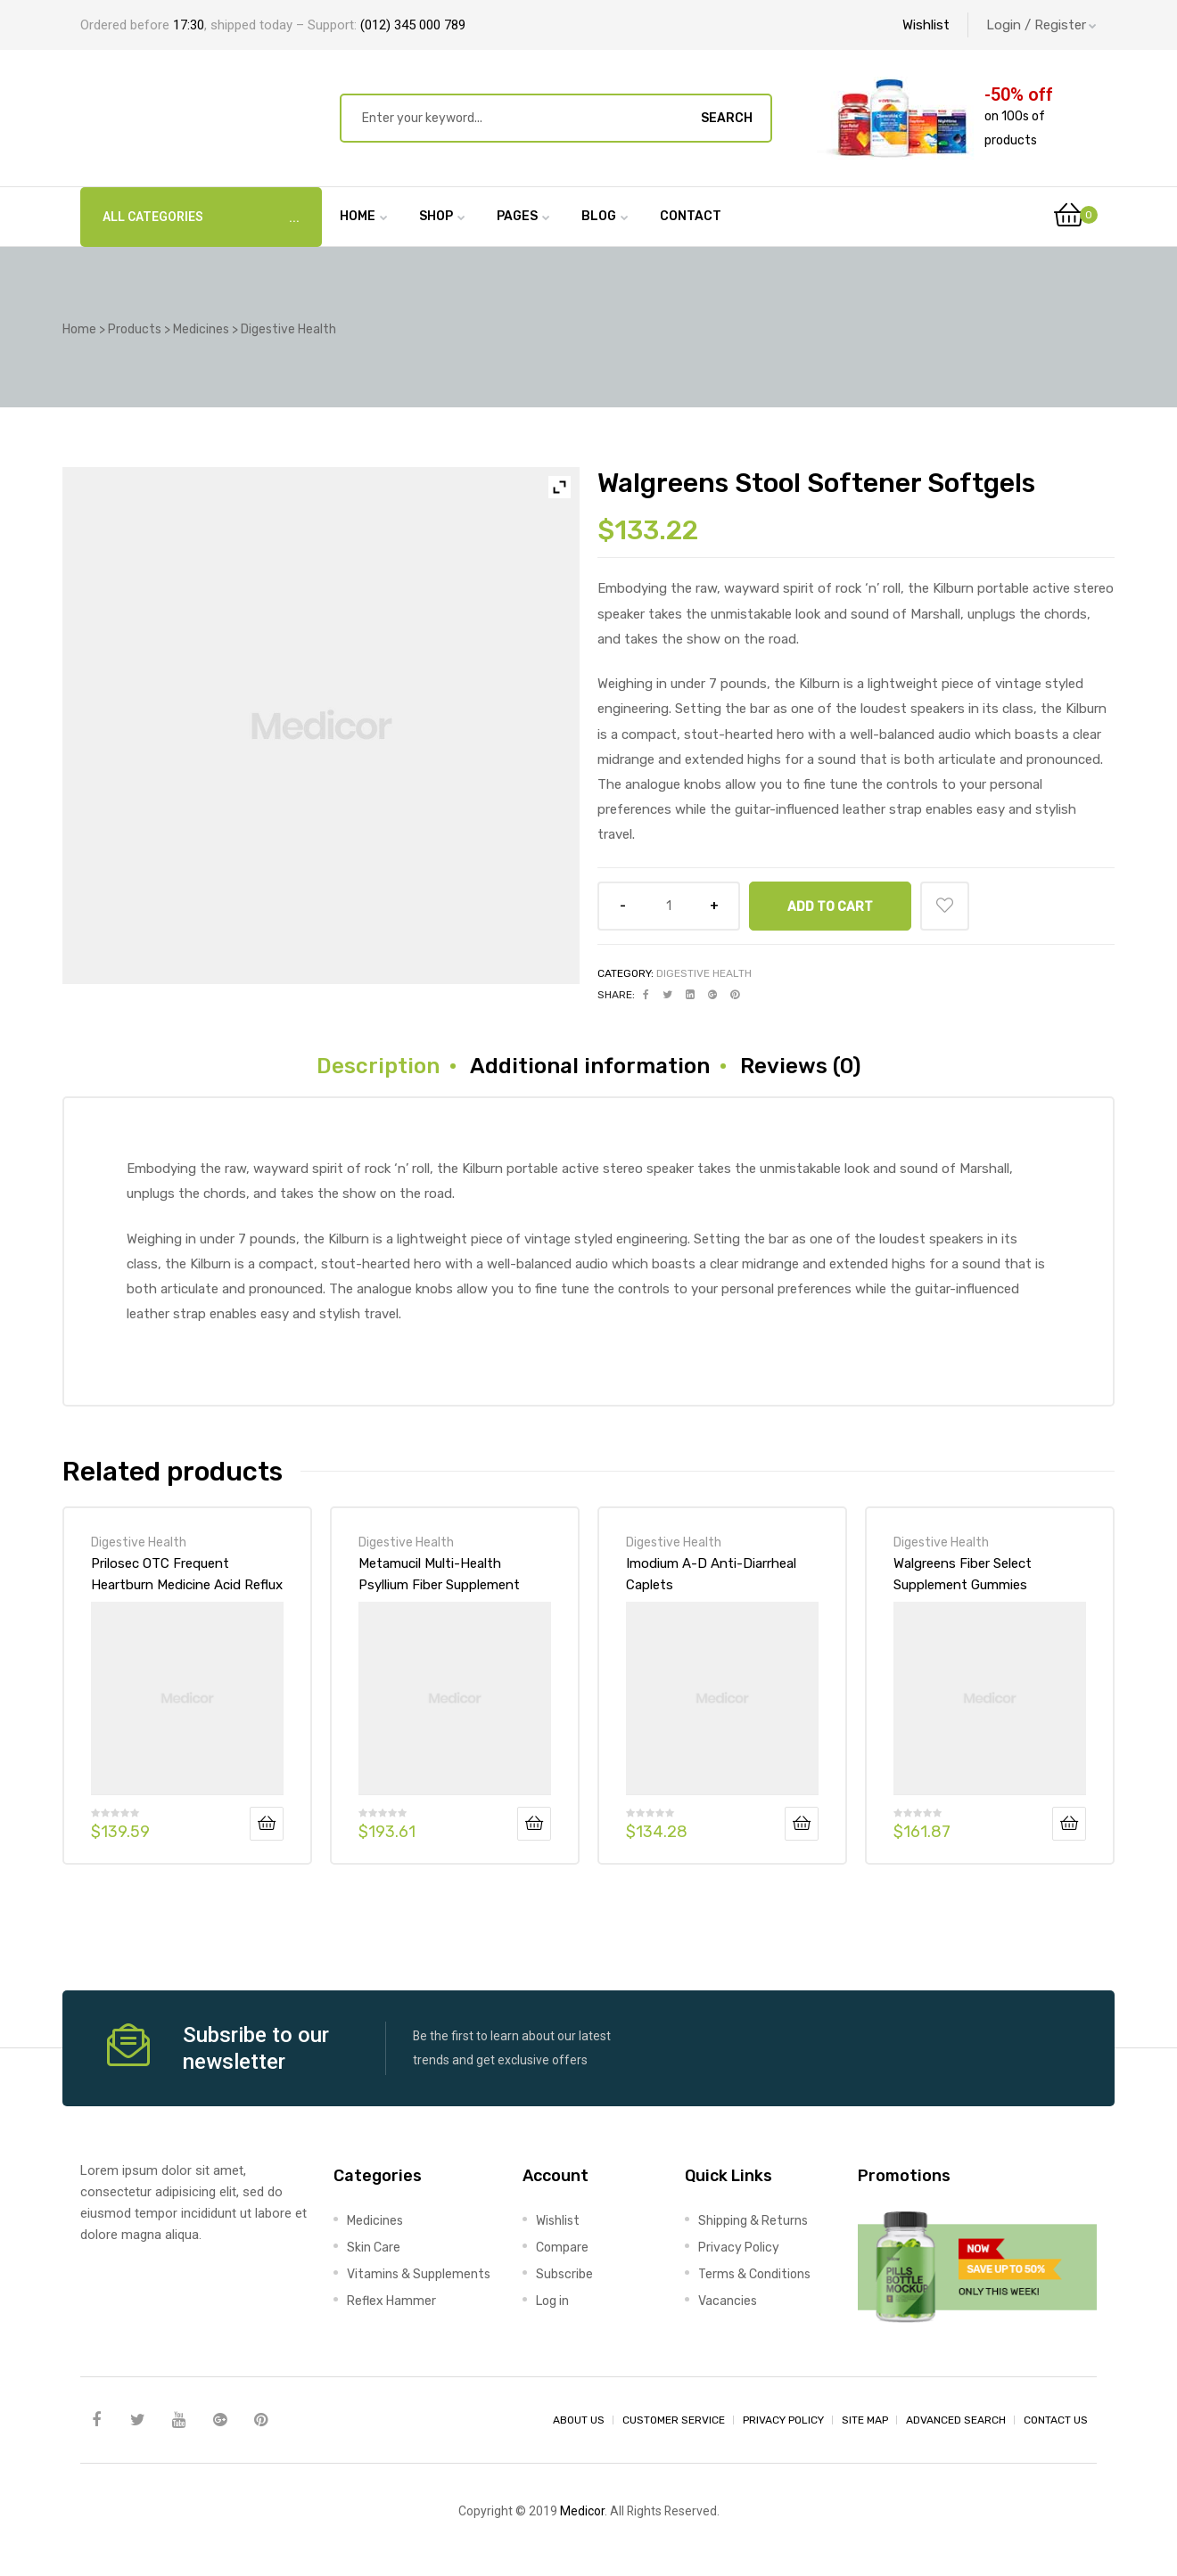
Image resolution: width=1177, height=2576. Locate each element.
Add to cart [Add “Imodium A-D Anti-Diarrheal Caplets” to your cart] (802, 1824)
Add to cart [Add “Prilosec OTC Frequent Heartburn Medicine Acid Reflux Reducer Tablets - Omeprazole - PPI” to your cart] (267, 1824)
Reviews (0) (800, 1066)
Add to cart (830, 906)
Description (378, 1066)
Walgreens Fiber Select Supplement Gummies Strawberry (962, 1574)
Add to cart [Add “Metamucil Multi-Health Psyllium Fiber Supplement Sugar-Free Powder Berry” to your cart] (534, 1824)
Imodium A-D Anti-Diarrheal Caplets (711, 1574)
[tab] (378, 1066)
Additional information (590, 1066)
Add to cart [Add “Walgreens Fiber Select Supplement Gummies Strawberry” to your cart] (1069, 1824)
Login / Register (1041, 25)
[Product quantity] (668, 906)
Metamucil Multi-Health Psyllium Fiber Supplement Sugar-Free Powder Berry (439, 1574)
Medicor (582, 2511)
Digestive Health (704, 973)
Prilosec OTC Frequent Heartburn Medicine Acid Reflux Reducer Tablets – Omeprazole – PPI (187, 1574)
